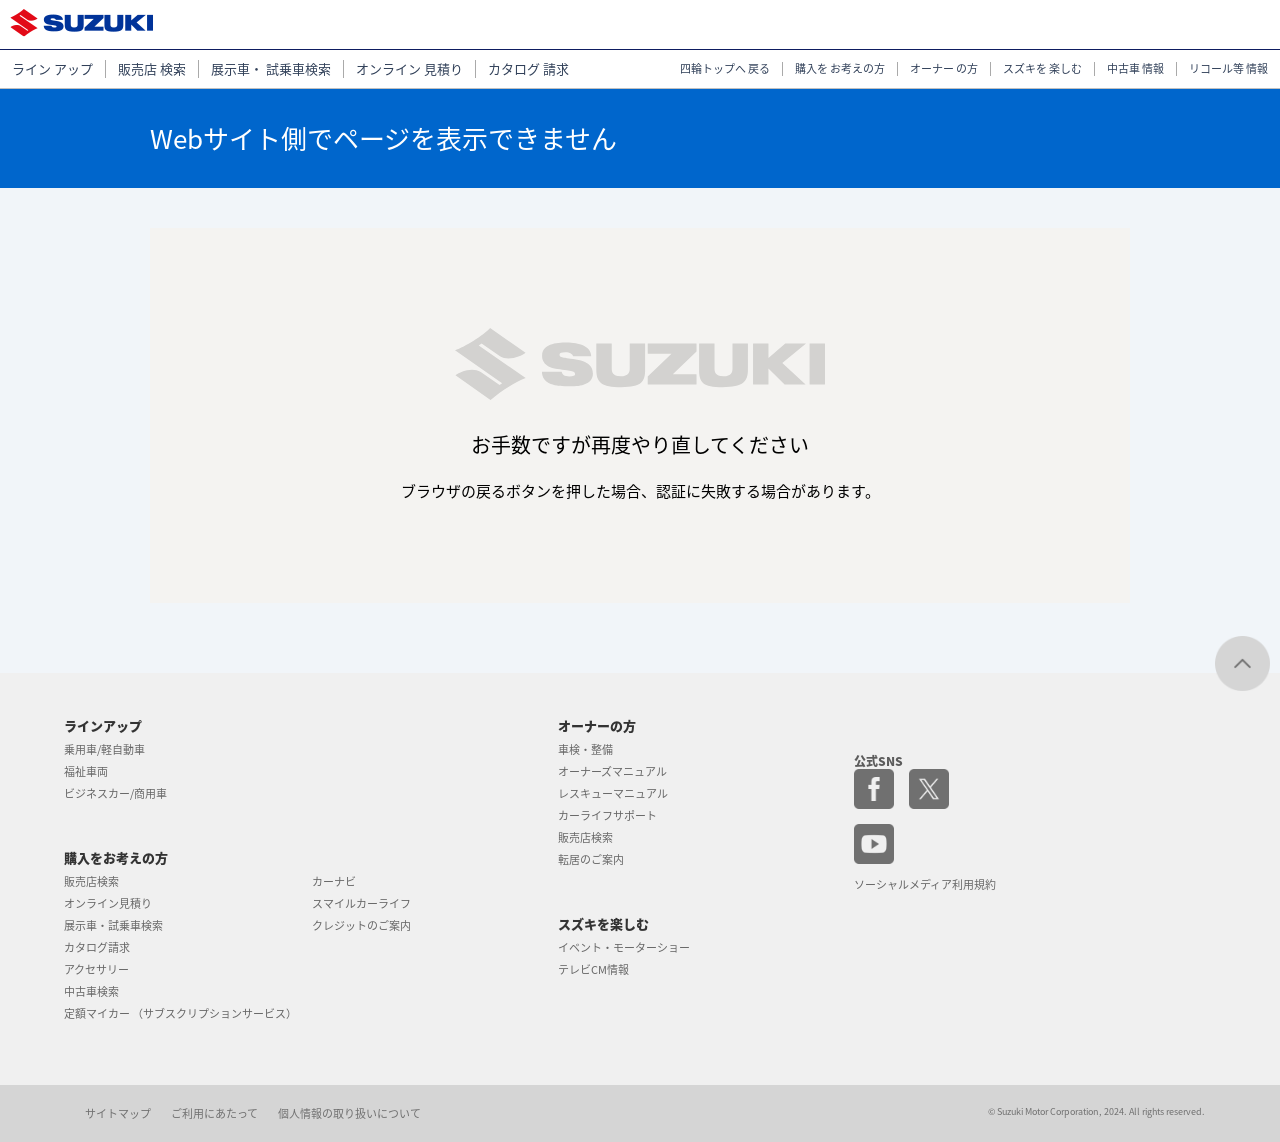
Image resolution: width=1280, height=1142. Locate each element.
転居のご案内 (591, 859)
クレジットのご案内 (361, 925)
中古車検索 (91, 991)
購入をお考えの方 (116, 857)
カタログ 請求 (528, 69)
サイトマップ (118, 1113)
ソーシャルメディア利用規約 (925, 884)
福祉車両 (86, 771)
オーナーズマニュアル (612, 771)
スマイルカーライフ (361, 903)
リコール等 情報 (1228, 69)
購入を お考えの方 (840, 69)
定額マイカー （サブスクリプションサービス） (180, 1013)
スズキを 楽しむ (1042, 69)
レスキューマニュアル (613, 793)
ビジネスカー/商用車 (115, 793)
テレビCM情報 (593, 969)
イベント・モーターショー (624, 947)
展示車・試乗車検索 (113, 925)
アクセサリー (96, 969)
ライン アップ (52, 69)
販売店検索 (91, 881)
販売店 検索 (152, 69)
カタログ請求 (97, 947)
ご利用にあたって (214, 1113)
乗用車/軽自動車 (104, 749)
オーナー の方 (944, 69)
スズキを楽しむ (603, 923)
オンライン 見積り (409, 69)
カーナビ (334, 881)
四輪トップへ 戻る (725, 69)
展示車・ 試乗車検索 (271, 69)
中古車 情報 (1135, 69)
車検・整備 (585, 749)
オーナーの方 (597, 725)
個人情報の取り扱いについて (349, 1113)
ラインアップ (103, 725)
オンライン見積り (108, 903)
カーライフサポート (607, 815)
